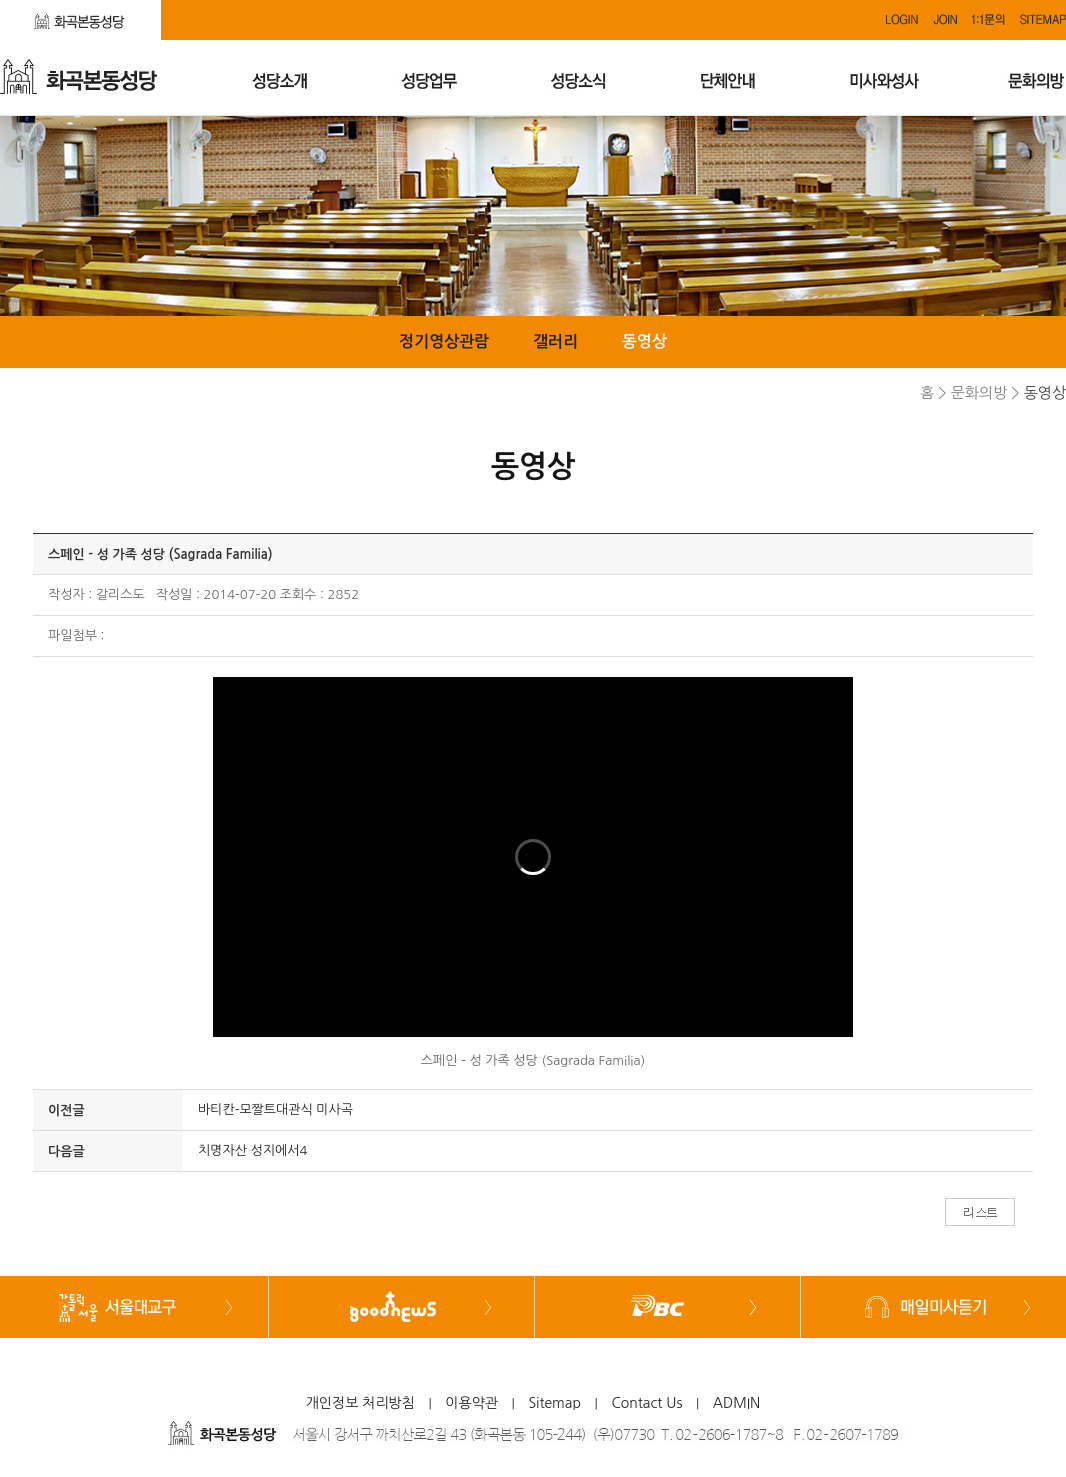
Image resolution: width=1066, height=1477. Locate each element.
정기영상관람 (444, 341)
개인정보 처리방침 (360, 1403)
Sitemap (554, 1403)
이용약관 (471, 1403)
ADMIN (737, 1403)
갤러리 (555, 341)
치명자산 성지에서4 (252, 1150)
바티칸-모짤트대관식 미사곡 (275, 1109)
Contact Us (646, 1403)
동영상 (644, 341)
